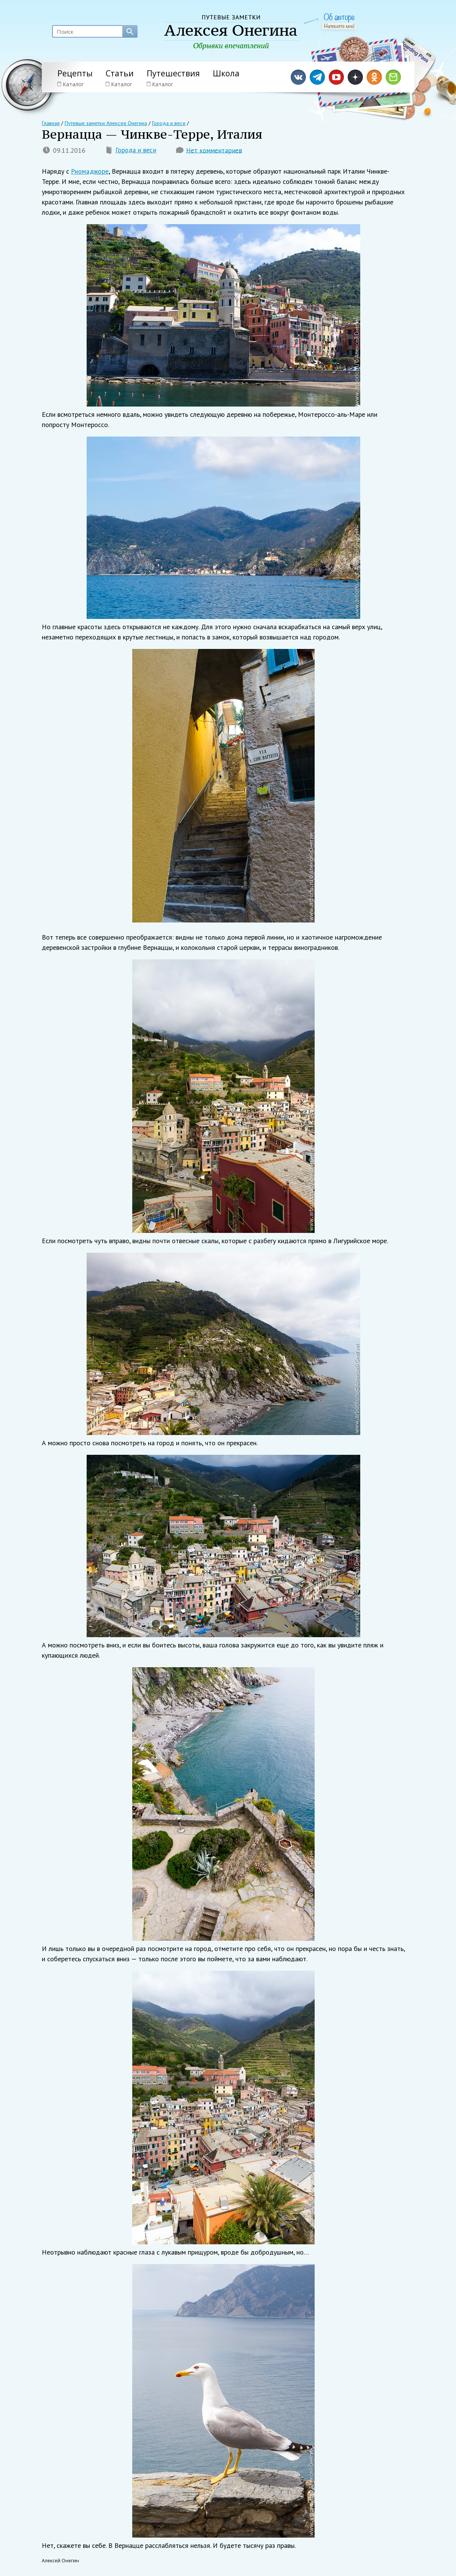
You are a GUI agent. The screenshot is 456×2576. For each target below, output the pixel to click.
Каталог (70, 84)
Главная (51, 123)
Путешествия (173, 73)
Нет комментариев (214, 150)
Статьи (120, 73)
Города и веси (136, 150)
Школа (226, 73)
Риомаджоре (90, 171)
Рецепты (75, 73)
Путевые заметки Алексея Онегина (105, 123)
